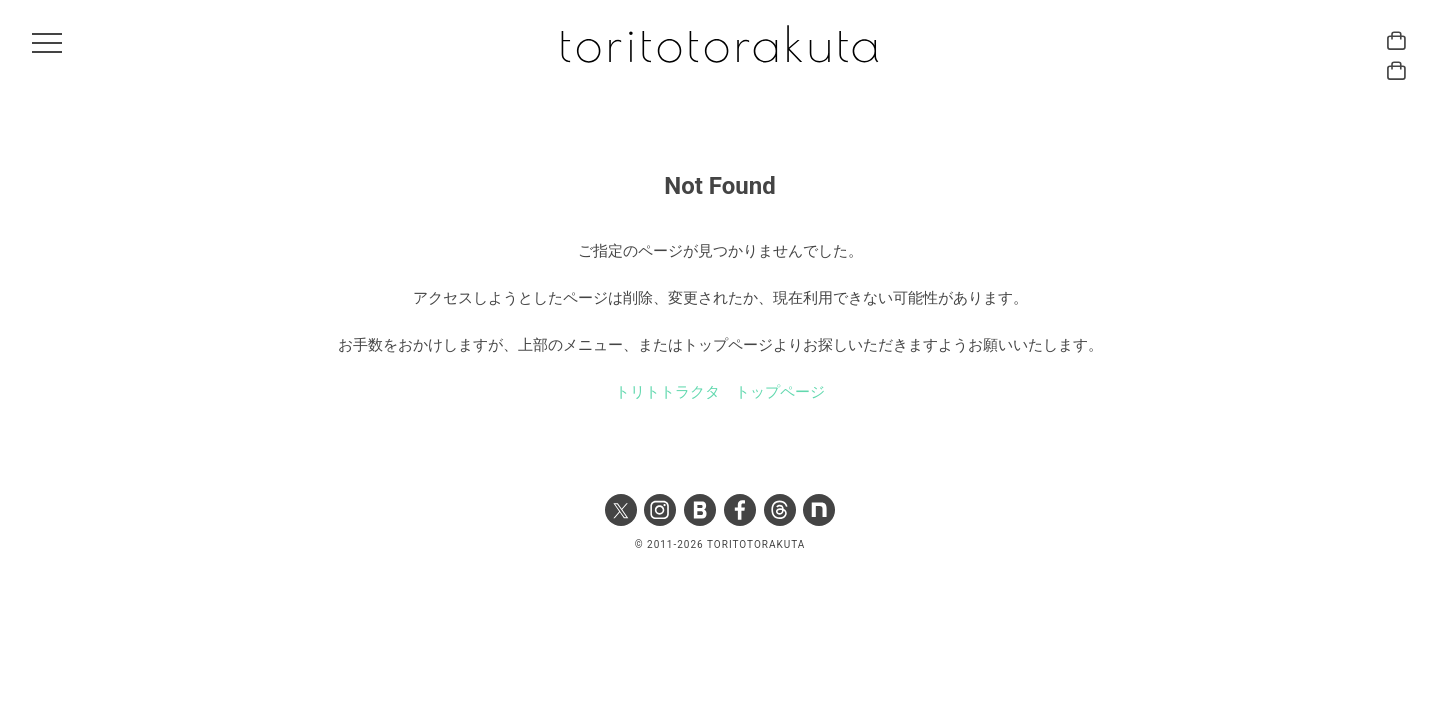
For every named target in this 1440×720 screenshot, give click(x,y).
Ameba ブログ (700, 510)
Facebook (740, 510)
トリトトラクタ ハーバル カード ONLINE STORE (1396, 40)
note (819, 510)
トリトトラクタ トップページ (720, 392)
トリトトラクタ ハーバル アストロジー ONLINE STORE (1396, 70)
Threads (780, 510)
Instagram (660, 510)
